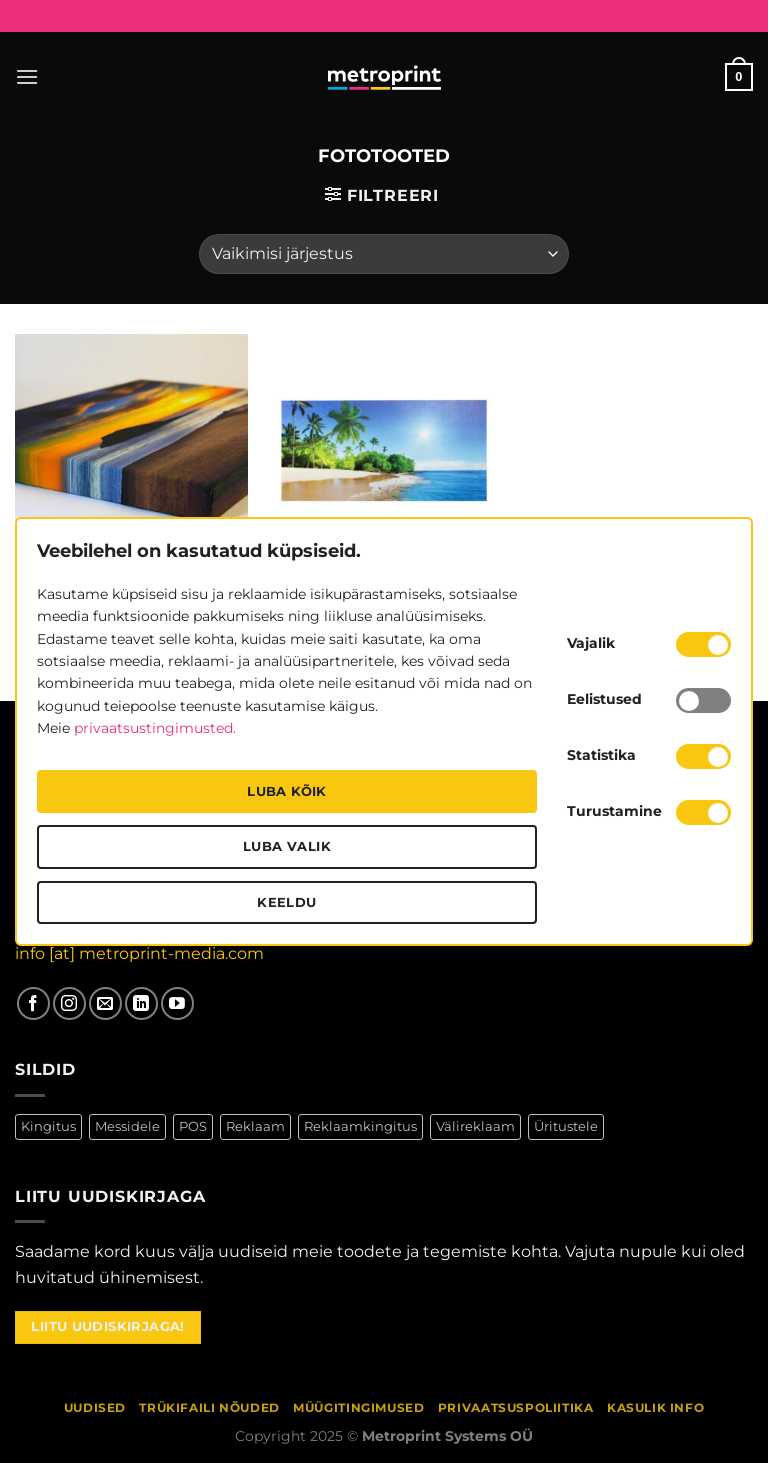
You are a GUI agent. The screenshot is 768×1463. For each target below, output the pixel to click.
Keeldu (286, 902)
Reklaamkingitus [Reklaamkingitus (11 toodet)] (360, 1126)
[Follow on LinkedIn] (141, 1003)
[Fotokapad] (383, 450)
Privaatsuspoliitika (516, 1407)
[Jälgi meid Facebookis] (33, 1003)
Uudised (95, 1407)
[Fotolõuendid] (131, 450)
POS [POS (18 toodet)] (193, 1126)
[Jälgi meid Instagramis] (69, 1003)
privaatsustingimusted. (155, 728)
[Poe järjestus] (383, 254)
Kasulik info (655, 1407)
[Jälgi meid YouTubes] (177, 1003)
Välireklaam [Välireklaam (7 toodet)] (475, 1126)
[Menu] (27, 76)
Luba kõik (287, 791)
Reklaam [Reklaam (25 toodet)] (255, 1126)
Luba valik (287, 846)
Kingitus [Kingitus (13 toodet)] (48, 1126)
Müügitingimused (358, 1407)
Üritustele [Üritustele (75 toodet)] (566, 1126)
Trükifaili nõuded (209, 1407)
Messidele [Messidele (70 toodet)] (127, 1126)
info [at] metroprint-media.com (139, 953)
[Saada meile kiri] (105, 1003)
